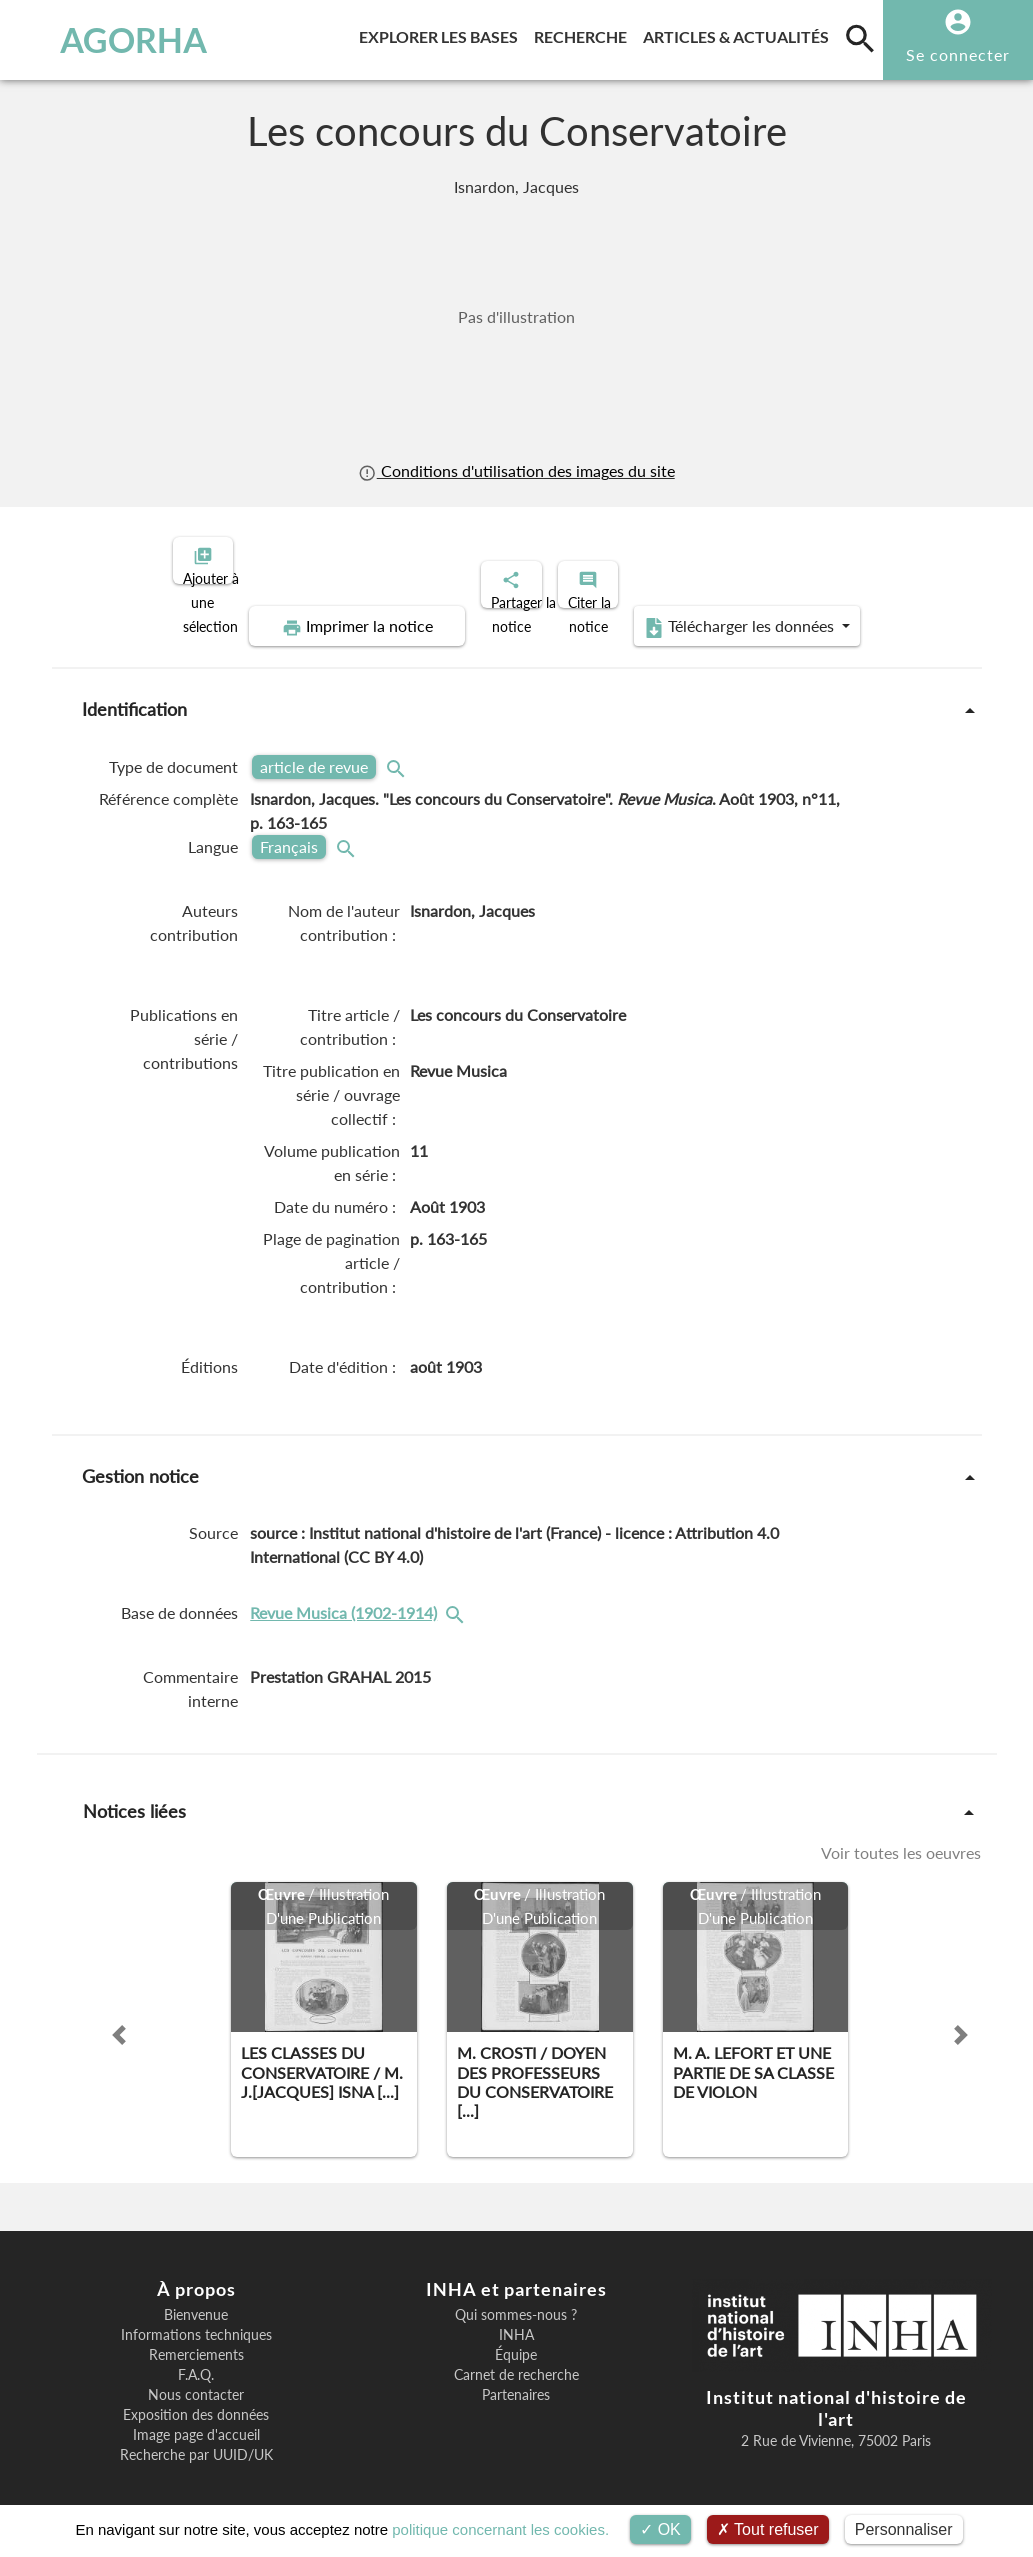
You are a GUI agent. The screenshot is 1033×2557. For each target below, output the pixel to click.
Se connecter (958, 54)
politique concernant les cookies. (500, 2529)
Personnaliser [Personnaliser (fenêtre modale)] (904, 2529)
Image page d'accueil (196, 2418)
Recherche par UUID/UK (196, 2438)
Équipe (516, 2338)
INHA (516, 2318)
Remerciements (196, 2338)
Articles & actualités (740, 33)
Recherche (584, 33)
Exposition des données (196, 2398)
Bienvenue (196, 2298)
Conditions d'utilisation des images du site (516, 471)
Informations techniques (196, 2318)
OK (660, 2529)
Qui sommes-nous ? (516, 2298)
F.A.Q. (196, 2358)
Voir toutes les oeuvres (901, 1836)
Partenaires (516, 2378)
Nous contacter (196, 2378)
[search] (860, 38)
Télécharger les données (742, 610)
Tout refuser (768, 2529)
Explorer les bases (442, 33)
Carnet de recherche (516, 2358)
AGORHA (104, 40)
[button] (119, 2018)
